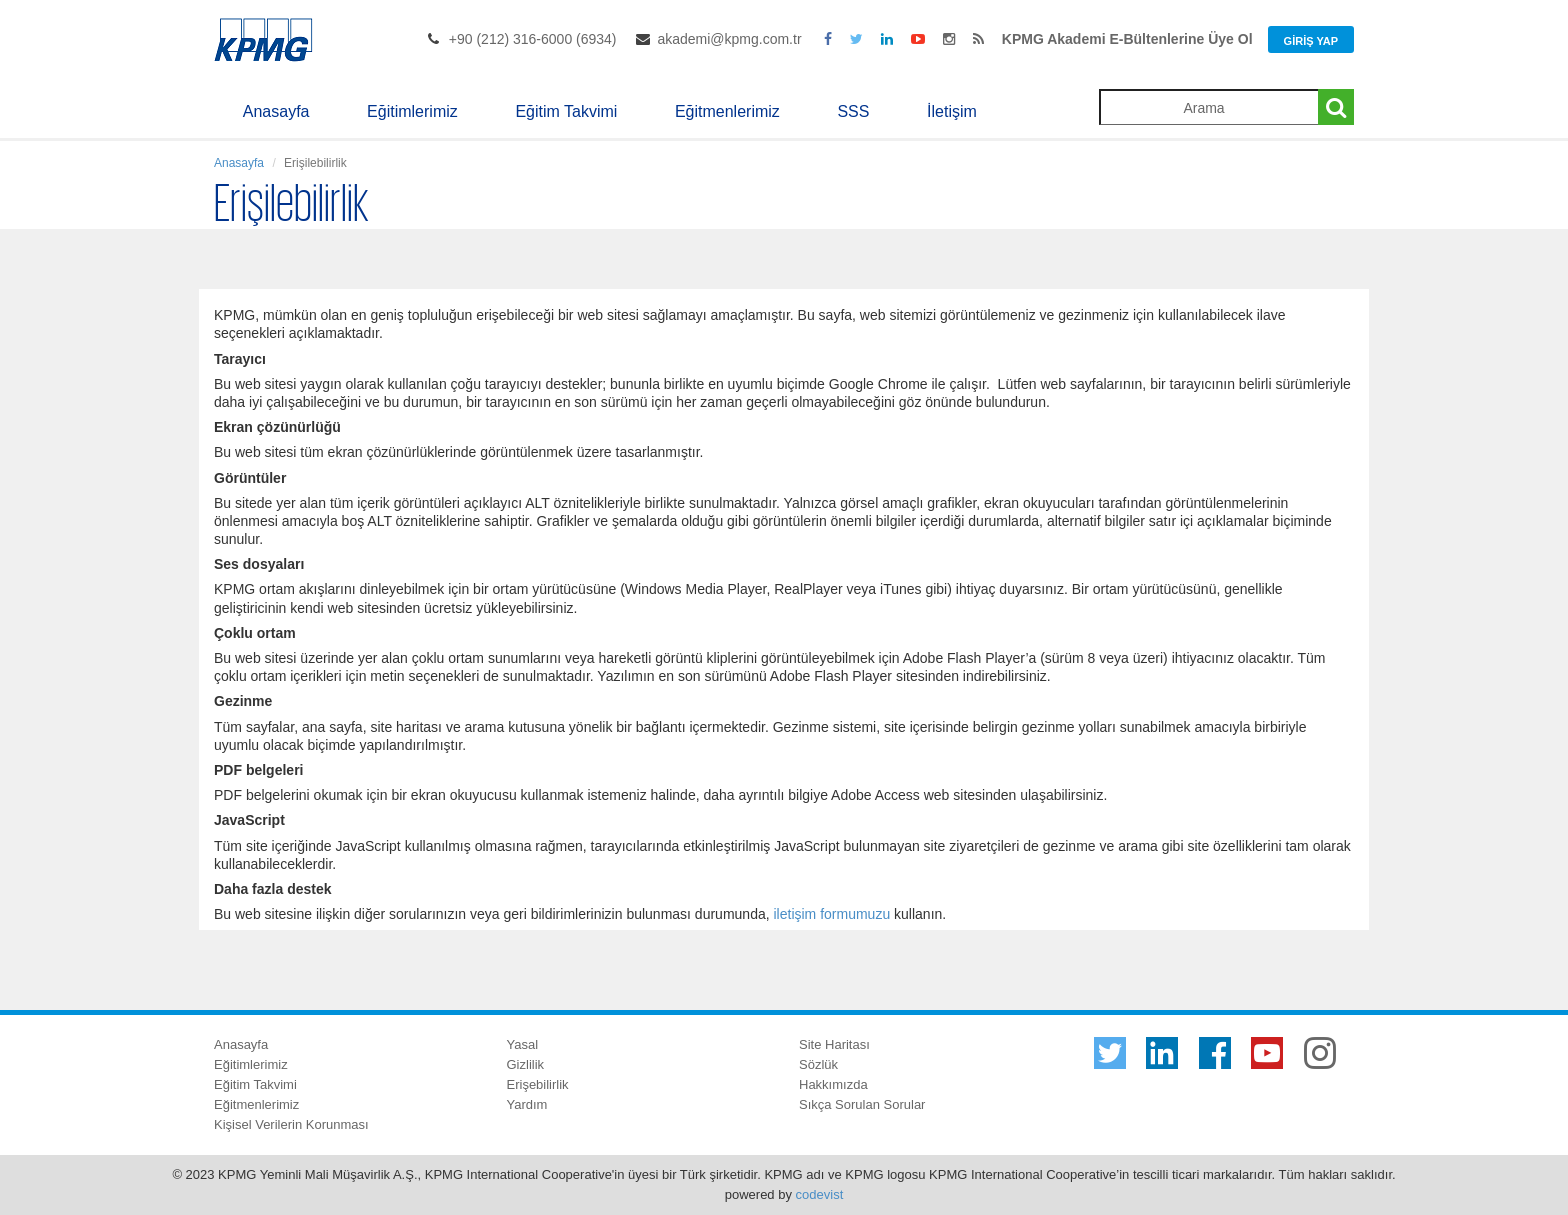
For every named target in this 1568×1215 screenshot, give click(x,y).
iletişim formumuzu (831, 914)
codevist (820, 1194)
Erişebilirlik (538, 1084)
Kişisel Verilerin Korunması (291, 1124)
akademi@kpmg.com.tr (729, 39)
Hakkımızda (833, 1084)
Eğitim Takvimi (566, 111)
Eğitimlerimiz (412, 111)
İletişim (952, 111)
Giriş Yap (1311, 41)
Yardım (527, 1104)
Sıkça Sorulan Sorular (862, 1104)
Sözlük (818, 1064)
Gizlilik (526, 1064)
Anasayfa (276, 111)
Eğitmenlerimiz (727, 111)
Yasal (523, 1044)
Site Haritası (834, 1044)
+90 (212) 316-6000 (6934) (533, 39)
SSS (853, 111)
